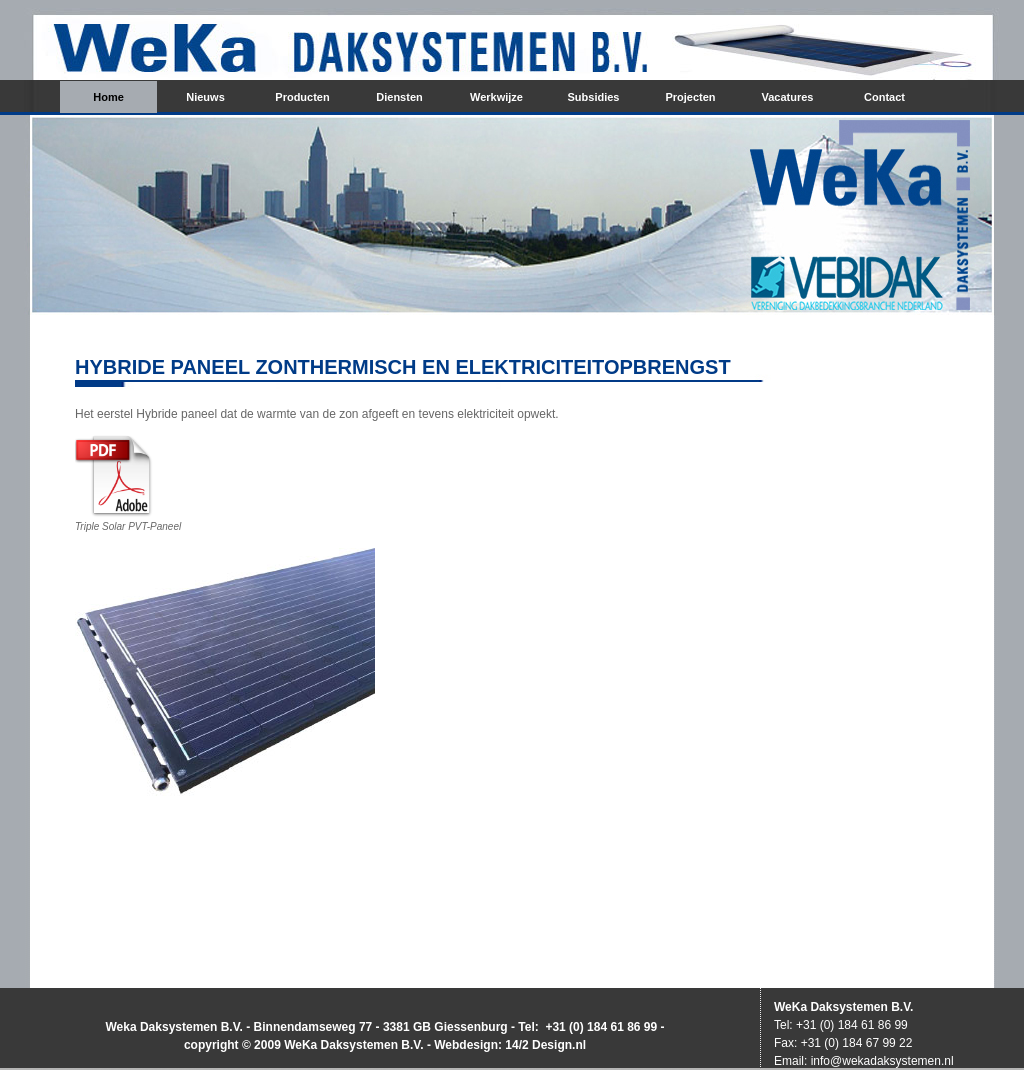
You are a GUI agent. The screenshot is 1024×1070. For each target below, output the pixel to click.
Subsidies (594, 97)
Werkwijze (496, 97)
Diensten (399, 97)
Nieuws (205, 97)
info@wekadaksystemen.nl (882, 1061)
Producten (302, 97)
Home (108, 97)
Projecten (690, 97)
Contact (884, 97)
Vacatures (788, 97)
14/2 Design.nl (545, 1045)
